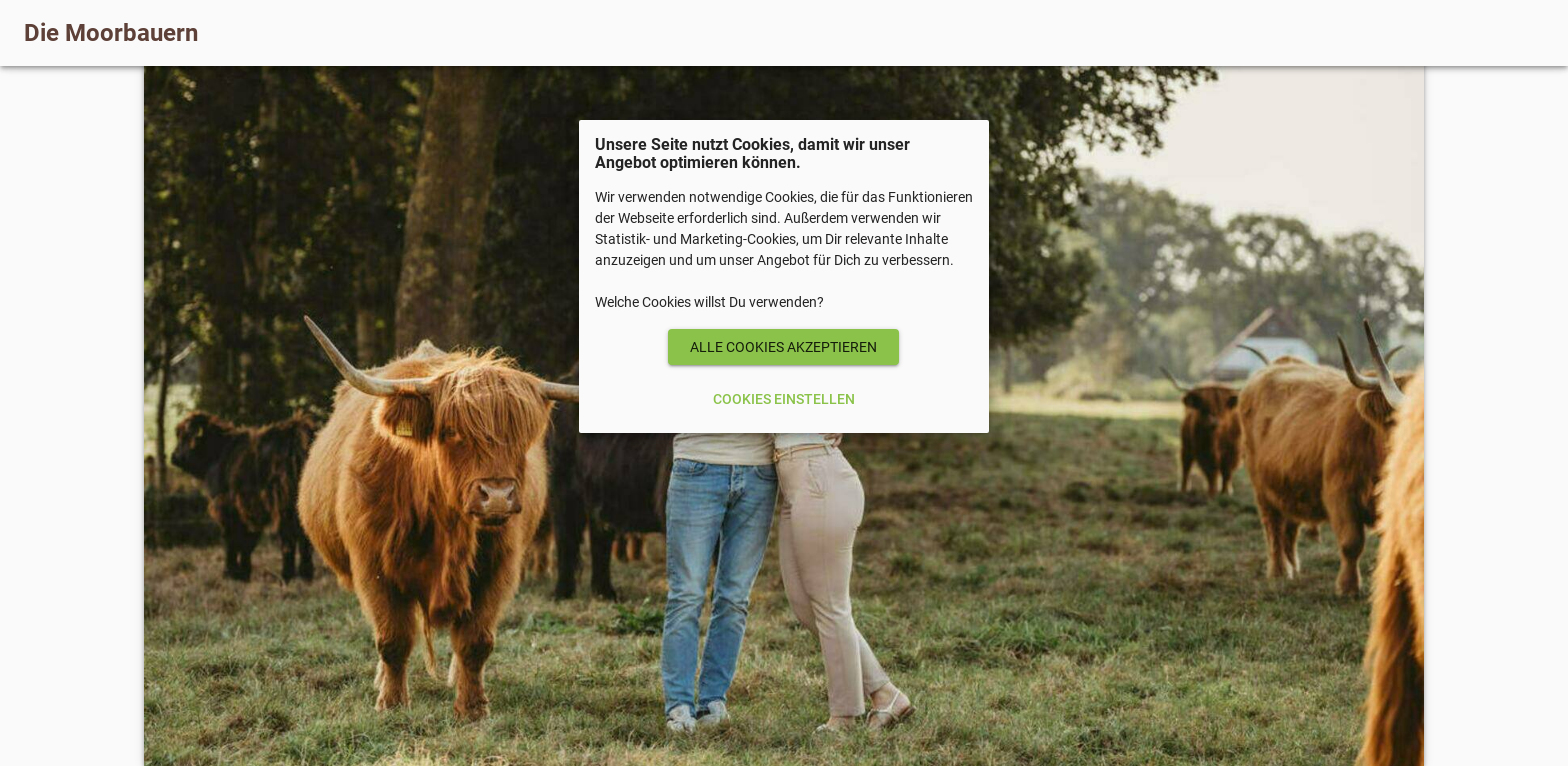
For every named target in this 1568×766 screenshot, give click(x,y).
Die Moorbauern (111, 33)
